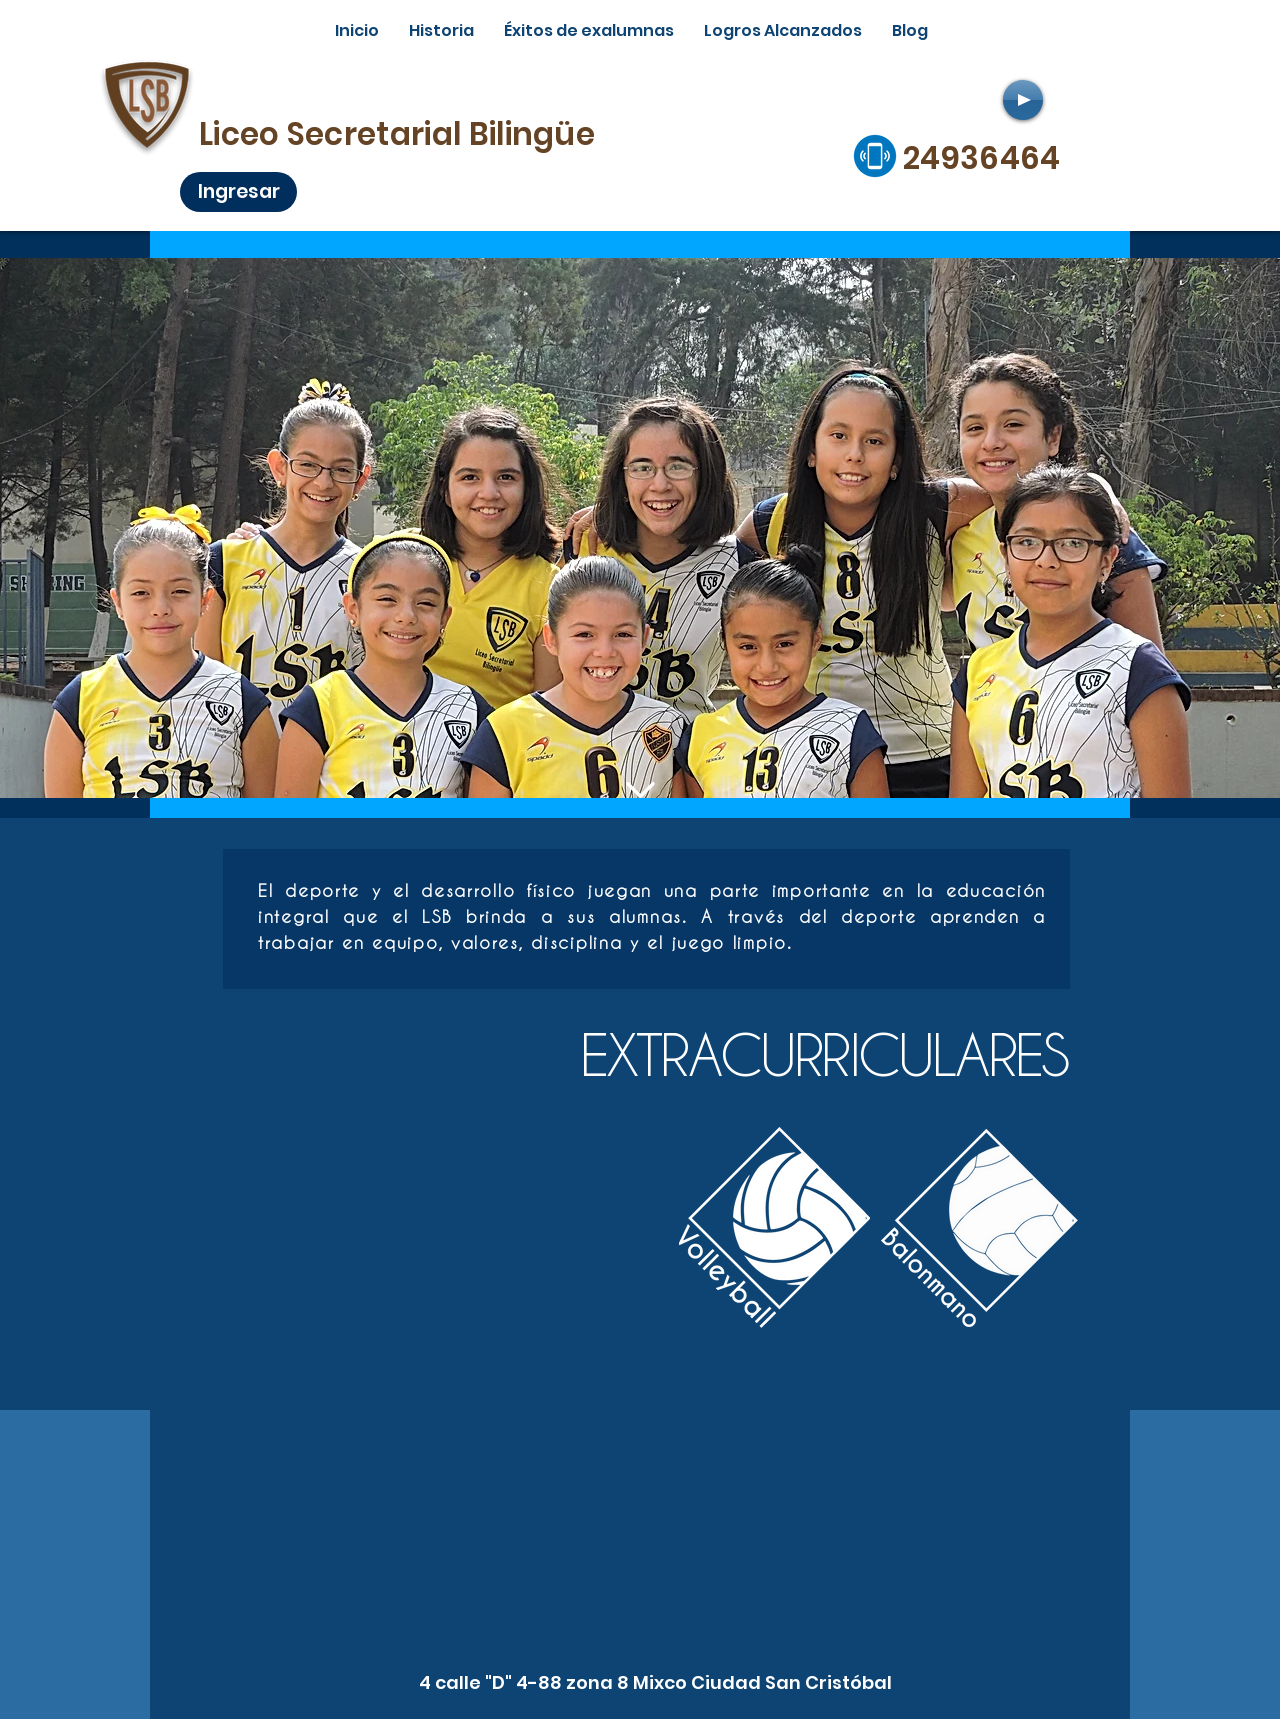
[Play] (1023, 100)
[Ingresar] (238, 192)
